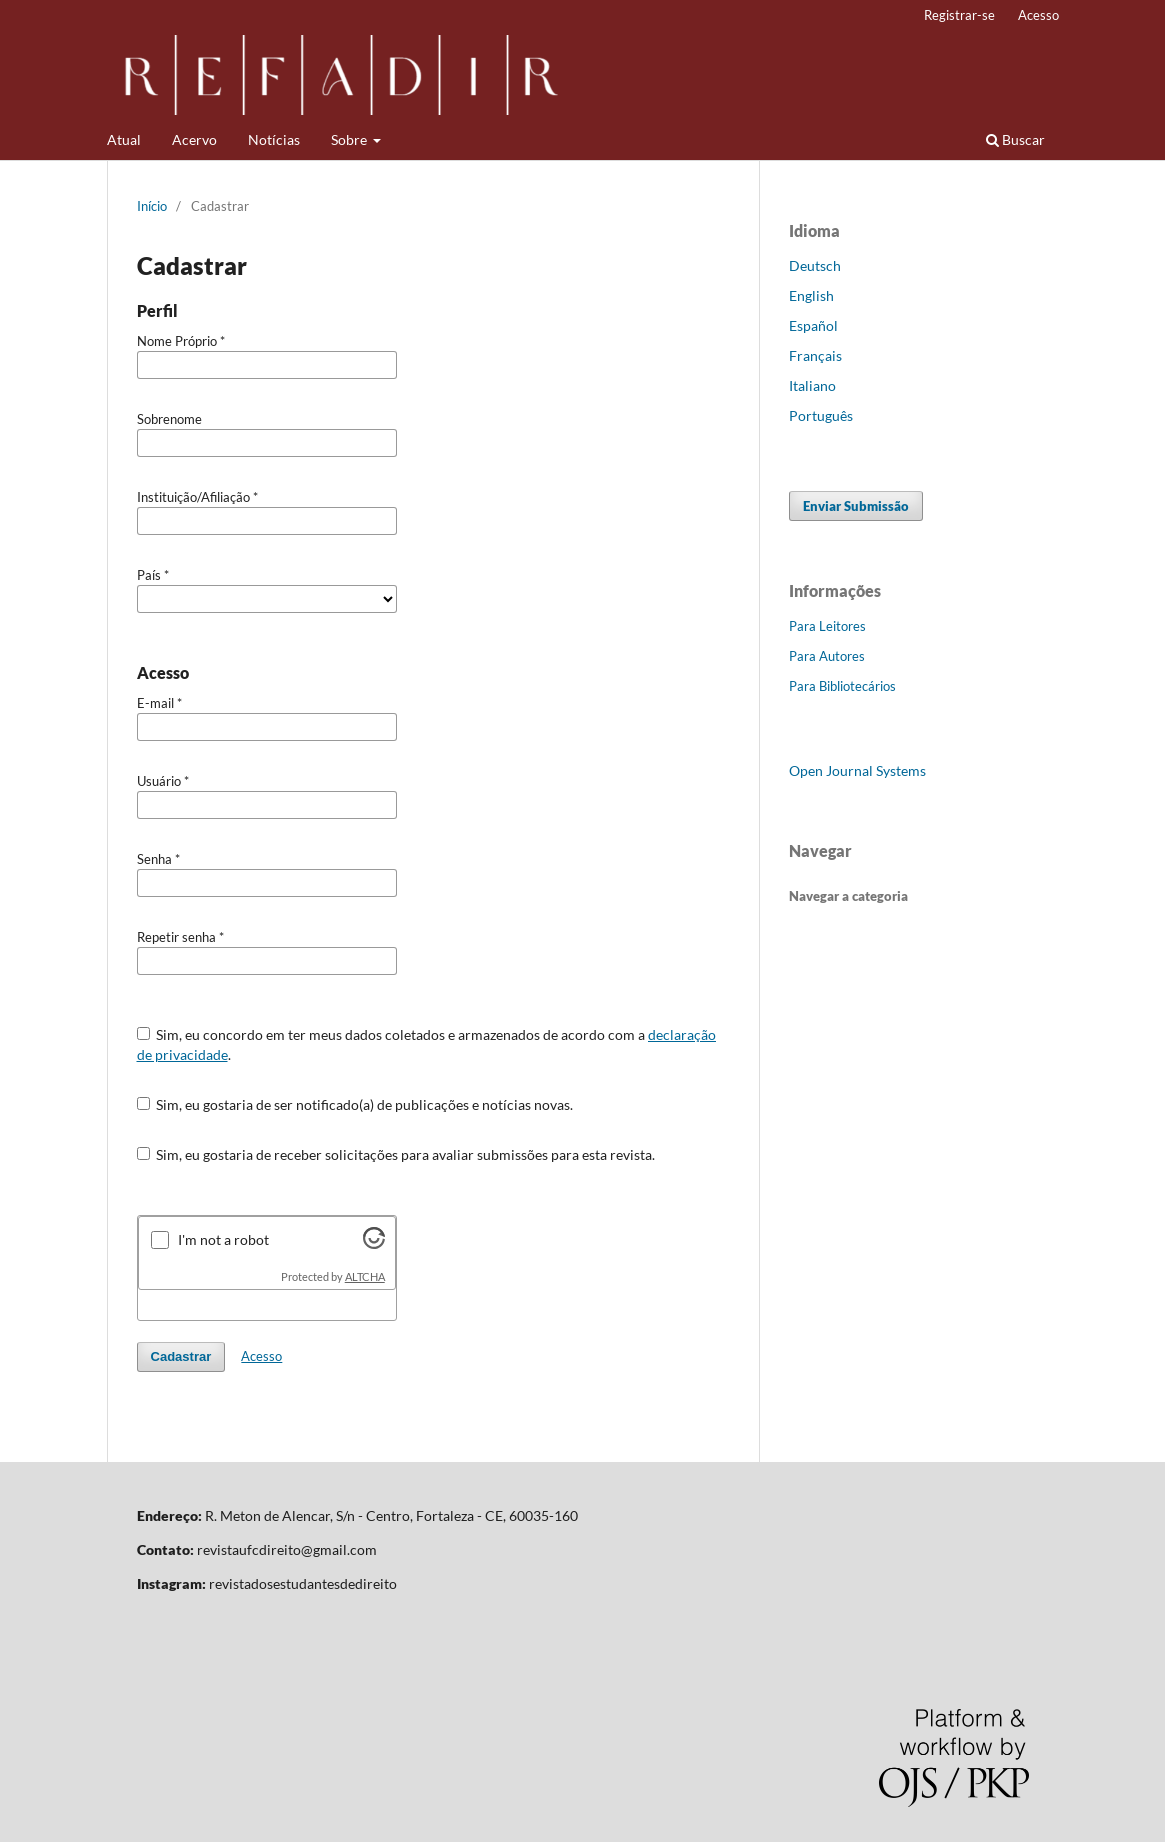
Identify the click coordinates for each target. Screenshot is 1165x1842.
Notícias (274, 139)
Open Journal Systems (857, 770)
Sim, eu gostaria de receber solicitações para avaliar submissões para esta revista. (396, 1154)
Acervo (194, 139)
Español (813, 325)
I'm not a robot (223, 1239)
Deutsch (815, 265)
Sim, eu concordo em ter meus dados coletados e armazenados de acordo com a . (427, 1044)
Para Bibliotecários (842, 686)
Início (152, 206)
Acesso (1038, 15)
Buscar (1015, 139)
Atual (124, 139)
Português (821, 415)
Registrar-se (959, 15)
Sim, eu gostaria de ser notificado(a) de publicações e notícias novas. (355, 1104)
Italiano (812, 385)
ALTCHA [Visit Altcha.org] (365, 1277)
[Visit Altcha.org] (374, 1243)
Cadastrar (181, 1356)
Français (815, 355)
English (811, 295)
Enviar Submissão (856, 506)
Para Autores (827, 656)
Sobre (350, 139)
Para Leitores (827, 626)
